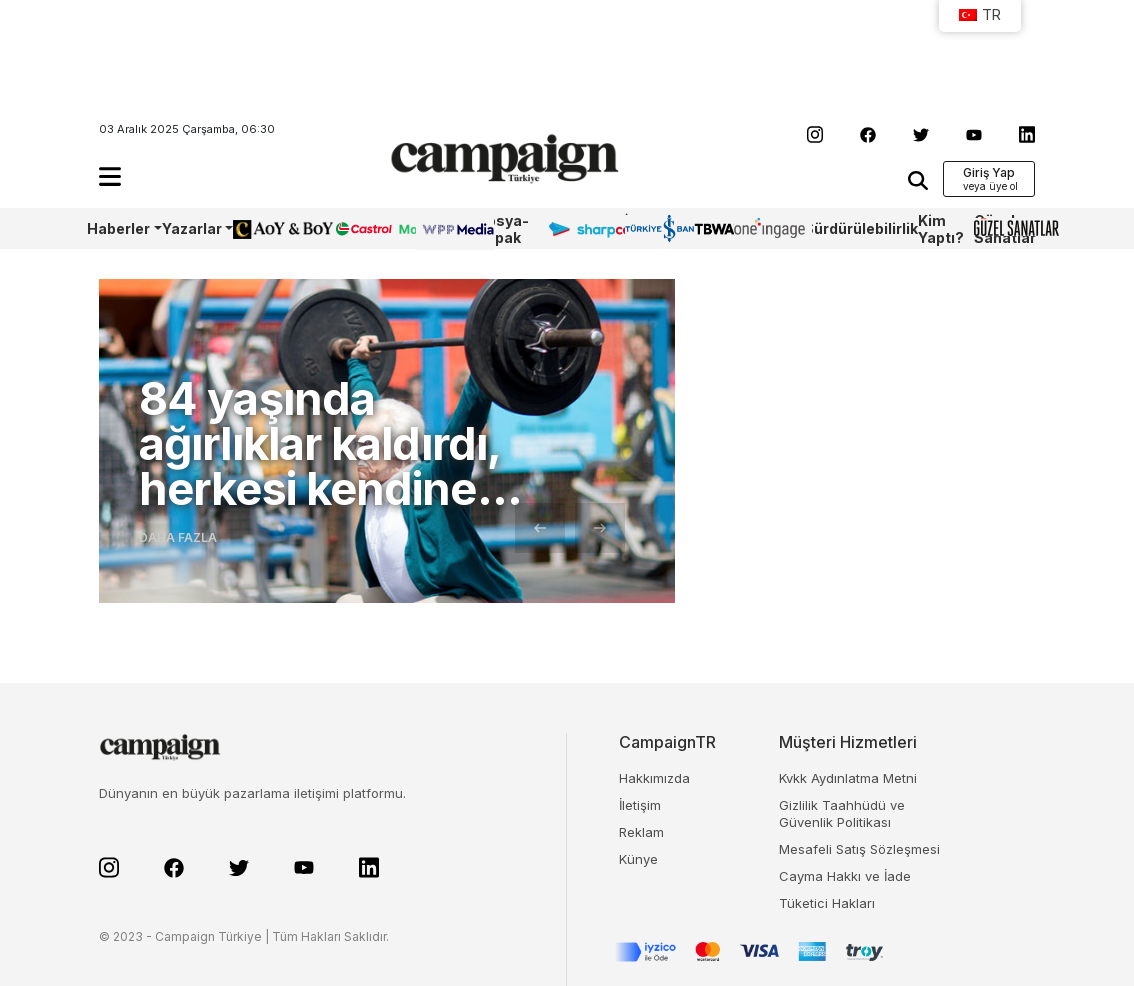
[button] (110, 176)
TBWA (714, 228)
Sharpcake (586, 228)
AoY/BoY (263, 228)
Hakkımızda (654, 778)
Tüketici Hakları (827, 903)
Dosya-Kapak (502, 229)
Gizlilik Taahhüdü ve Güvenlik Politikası (842, 813)
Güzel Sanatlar (1005, 229)
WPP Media (438, 229)
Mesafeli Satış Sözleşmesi (859, 849)
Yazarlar (192, 228)
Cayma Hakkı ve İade (845, 876)
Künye (638, 859)
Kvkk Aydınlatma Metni (848, 778)
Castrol (360, 228)
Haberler (118, 228)
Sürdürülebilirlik (861, 228)
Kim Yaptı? (941, 229)
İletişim (640, 805)
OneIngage (769, 228)
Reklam (641, 832)
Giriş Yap (989, 172)
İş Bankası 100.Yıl (653, 228)
